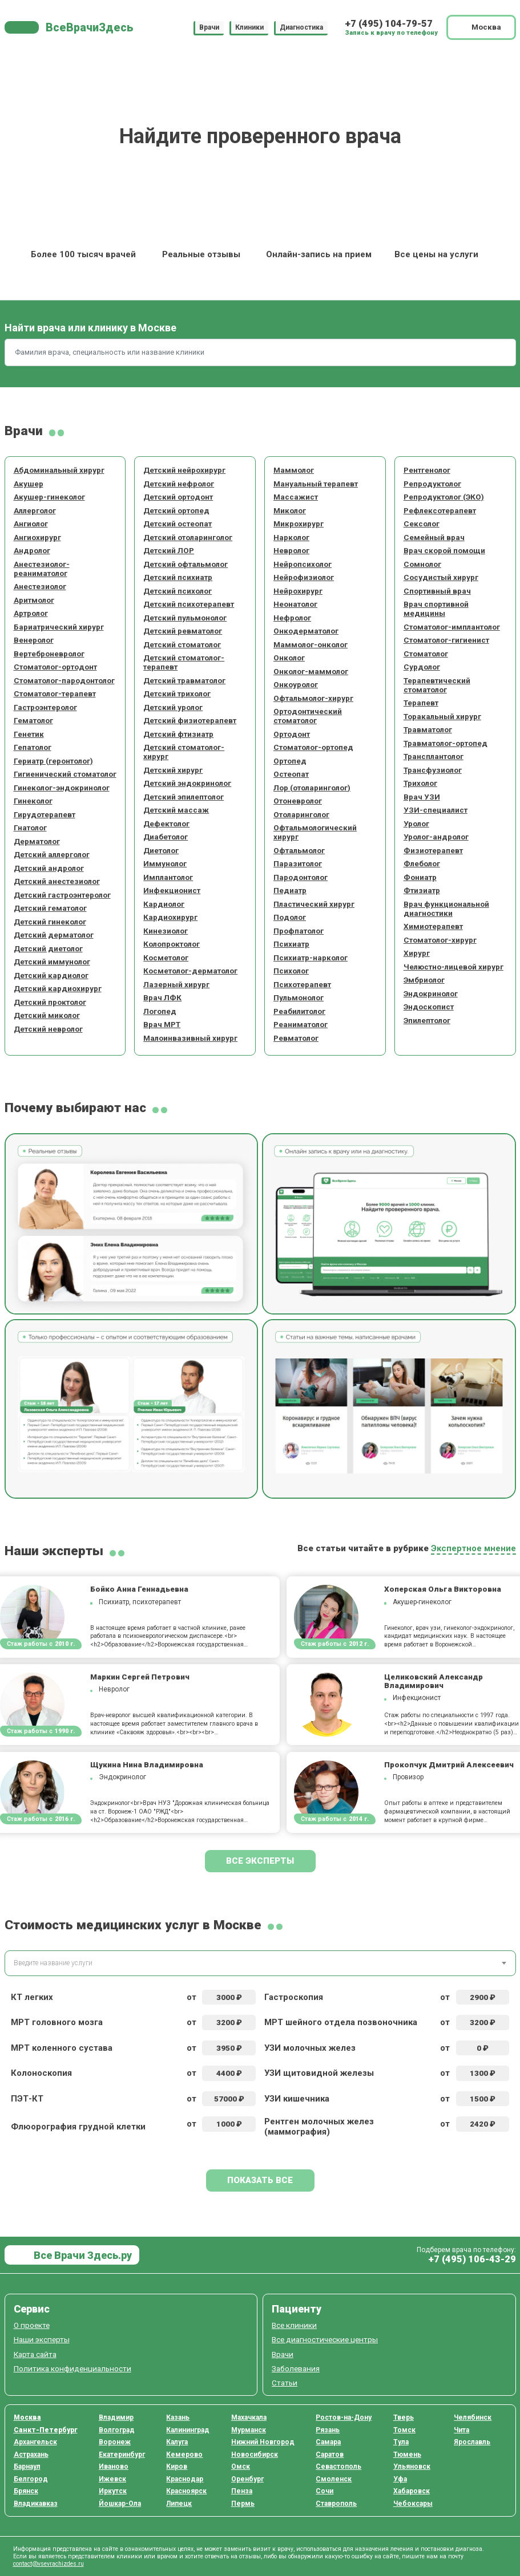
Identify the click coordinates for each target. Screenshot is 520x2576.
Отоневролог (297, 800)
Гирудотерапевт (44, 814)
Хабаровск (411, 2491)
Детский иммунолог (52, 961)
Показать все (260, 2180)
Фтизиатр (422, 890)
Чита (461, 2430)
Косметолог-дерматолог (190, 970)
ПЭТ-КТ (27, 2099)
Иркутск (113, 2491)
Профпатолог (298, 930)
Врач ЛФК (162, 997)
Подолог (289, 917)
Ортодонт (291, 734)
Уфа (400, 2479)
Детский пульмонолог (185, 617)
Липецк (179, 2504)
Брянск (26, 2491)
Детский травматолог (184, 680)
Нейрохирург (298, 590)
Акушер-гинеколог (49, 496)
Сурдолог (422, 666)
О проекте (32, 2325)
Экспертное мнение (473, 1548)
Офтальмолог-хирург (313, 698)
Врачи (209, 27)
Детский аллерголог (52, 854)
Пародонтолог (300, 877)
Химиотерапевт (433, 926)
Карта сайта (35, 2354)
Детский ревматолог (182, 630)
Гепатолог (32, 747)
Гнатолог (30, 827)
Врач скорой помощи (444, 550)
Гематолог (33, 720)
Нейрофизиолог (303, 577)
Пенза (241, 2491)
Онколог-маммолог (310, 671)
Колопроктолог (171, 943)
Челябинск (472, 2417)
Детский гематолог (50, 907)
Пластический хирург (313, 903)
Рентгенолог (427, 469)
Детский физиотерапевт (189, 720)
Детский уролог (173, 707)
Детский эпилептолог (183, 796)
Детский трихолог (177, 693)
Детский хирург (173, 769)
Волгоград (117, 2430)
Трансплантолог (433, 756)
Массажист (295, 496)
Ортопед (290, 760)
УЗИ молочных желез (310, 2048)
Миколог (289, 510)
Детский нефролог (178, 483)
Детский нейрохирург (184, 469)
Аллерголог (35, 510)
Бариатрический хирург (59, 626)
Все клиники (294, 2325)
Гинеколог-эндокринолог (62, 787)
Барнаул (27, 2466)
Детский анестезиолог (57, 881)
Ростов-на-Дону (344, 2417)
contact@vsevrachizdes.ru (48, 2563)
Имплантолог (168, 877)
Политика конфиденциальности (72, 2368)
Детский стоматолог (182, 644)
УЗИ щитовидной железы (319, 2073)
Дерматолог (37, 841)
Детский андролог (49, 868)
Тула (401, 2442)
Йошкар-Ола (120, 2504)
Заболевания (296, 2368)
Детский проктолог (50, 1002)
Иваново (113, 2466)
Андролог (32, 550)
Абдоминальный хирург (59, 469)
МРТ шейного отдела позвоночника (340, 2022)
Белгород (31, 2479)
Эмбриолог (424, 979)
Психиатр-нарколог (310, 957)
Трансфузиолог (433, 769)
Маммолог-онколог (310, 644)
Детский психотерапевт (188, 603)
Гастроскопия (293, 1997)
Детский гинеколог (50, 921)
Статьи (284, 2383)
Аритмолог (34, 600)
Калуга (177, 2442)
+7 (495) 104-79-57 (389, 23)
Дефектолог (166, 823)
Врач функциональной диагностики (446, 908)
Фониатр (420, 877)
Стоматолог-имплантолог (452, 626)
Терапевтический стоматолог (437, 685)
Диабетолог (165, 836)
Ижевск (112, 2479)
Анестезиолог (40, 586)
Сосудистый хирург (441, 577)
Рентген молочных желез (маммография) (319, 2126)
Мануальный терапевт (315, 483)
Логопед (159, 1011)
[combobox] (260, 1963)
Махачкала (249, 2417)
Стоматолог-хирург (440, 939)
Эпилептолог (427, 1020)
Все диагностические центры (325, 2339)
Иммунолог (165, 863)
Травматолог (428, 729)
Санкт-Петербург (46, 2430)
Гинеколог (33, 800)
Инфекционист (171, 890)
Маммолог (293, 469)
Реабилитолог (299, 1011)
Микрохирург (298, 523)
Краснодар (184, 2479)
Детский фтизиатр (178, 734)
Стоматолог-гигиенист (446, 639)
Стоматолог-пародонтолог (64, 680)
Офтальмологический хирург (315, 832)
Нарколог (291, 537)
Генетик (29, 734)
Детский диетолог (48, 948)
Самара (328, 2442)
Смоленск (334, 2479)
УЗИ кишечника (296, 2099)
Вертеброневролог (49, 653)
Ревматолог (296, 1037)
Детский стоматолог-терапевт (183, 662)
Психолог (291, 970)
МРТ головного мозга (57, 2022)
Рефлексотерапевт (440, 510)
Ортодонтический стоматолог (307, 716)
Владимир (116, 2417)
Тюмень (407, 2455)
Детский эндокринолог (187, 783)
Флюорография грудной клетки (78, 2126)
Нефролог (292, 617)
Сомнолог (422, 564)
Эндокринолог (431, 993)
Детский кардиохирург (58, 988)
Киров (176, 2466)
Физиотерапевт (433, 850)
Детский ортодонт (178, 496)
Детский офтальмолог (185, 564)
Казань (178, 2417)
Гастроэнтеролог (45, 707)
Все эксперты (260, 1861)
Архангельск (35, 2442)
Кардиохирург (170, 917)
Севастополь (338, 2466)
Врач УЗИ (422, 796)
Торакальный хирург (442, 716)
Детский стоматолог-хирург (183, 752)
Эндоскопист (429, 1006)
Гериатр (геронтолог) (53, 760)
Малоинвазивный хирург (190, 1037)
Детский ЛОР (168, 550)
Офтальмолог (299, 850)
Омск (240, 2466)
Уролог (416, 823)
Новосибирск (254, 2455)
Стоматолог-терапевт (55, 693)
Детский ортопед (176, 510)
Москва (27, 2417)
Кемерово (184, 2455)
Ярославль (472, 2442)
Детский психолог (177, 590)
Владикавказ (36, 2504)
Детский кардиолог (51, 975)
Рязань (328, 2430)
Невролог (291, 550)
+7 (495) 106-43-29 (472, 2259)
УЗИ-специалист (435, 809)
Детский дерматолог (54, 934)
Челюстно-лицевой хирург (453, 966)
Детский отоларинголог (187, 537)
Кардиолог (163, 903)
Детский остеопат (177, 523)
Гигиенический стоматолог (65, 773)
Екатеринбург (122, 2455)
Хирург (417, 953)
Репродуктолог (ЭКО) (444, 496)
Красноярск (186, 2491)
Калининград (187, 2430)
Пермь (243, 2504)
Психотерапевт (302, 984)
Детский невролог (48, 1028)
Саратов (330, 2455)
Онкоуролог (295, 684)
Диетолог (161, 850)
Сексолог (422, 523)
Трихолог (420, 783)
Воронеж (115, 2442)
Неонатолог (295, 603)
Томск (404, 2430)
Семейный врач (434, 537)
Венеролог (34, 639)
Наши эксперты (42, 2339)
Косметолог (165, 957)
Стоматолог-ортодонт (55, 666)
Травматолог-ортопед (445, 743)
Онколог (289, 657)
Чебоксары (413, 2504)
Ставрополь (336, 2504)
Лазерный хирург (176, 984)
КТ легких (32, 1997)
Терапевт (421, 702)
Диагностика (301, 27)
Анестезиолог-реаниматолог (42, 568)
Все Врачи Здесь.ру (81, 2255)
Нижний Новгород (263, 2442)
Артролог (31, 613)
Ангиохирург (37, 537)
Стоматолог (426, 653)
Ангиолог (31, 523)
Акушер (28, 483)
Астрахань (31, 2455)
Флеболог (422, 863)
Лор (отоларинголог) (311, 787)
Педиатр (290, 890)
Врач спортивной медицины (436, 608)
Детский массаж (176, 809)
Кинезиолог (165, 930)
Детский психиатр (177, 577)
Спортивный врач (437, 590)
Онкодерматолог (305, 630)
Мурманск (248, 2430)
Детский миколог (47, 1015)
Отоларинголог (301, 814)
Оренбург (247, 2479)
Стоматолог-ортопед (313, 747)
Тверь (403, 2417)
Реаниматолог (300, 1024)
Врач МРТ (161, 1024)
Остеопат (291, 773)
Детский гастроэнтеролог (62, 894)
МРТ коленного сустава (61, 2048)
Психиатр (291, 943)
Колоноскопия (41, 2073)
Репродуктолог (432, 483)
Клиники (249, 27)
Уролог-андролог (436, 836)
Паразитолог (297, 863)
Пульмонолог (298, 997)
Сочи (324, 2491)
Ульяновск (411, 2466)
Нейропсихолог (302, 564)
